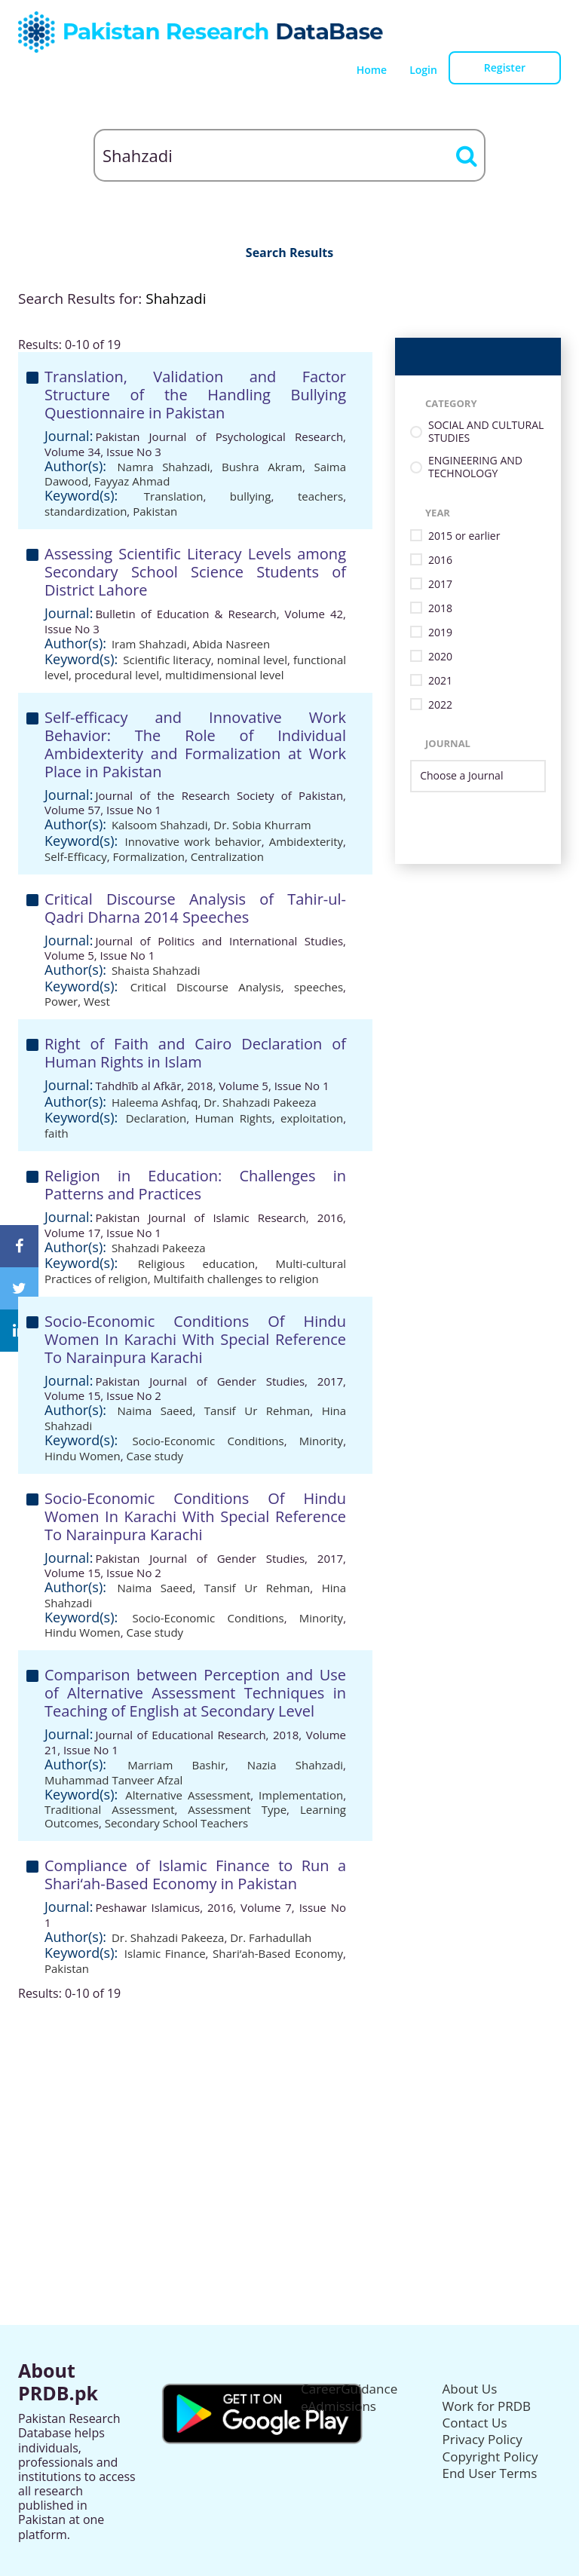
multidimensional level (224, 674)
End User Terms (490, 2473)
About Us (470, 2388)
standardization (85, 511)
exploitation (311, 1118)
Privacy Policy (482, 2439)
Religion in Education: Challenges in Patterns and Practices (195, 1184)
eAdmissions (338, 2406)
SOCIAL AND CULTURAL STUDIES (486, 432)
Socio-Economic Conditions (208, 1440)
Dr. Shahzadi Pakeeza (260, 1102)
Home (372, 70)
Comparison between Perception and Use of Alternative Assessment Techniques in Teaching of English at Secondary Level (195, 1693)
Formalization (149, 856)
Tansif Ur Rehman (257, 1410)
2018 (440, 608)
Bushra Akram (262, 466)
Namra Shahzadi (164, 466)
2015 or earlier (464, 536)
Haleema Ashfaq (155, 1102)
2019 (440, 632)
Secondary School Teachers (177, 1822)
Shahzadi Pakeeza (159, 1247)
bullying (250, 496)
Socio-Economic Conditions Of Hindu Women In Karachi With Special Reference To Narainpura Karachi (195, 1339)
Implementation (301, 1795)
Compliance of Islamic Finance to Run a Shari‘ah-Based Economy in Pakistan (195, 1874)
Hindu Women (82, 1455)
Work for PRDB (487, 2406)
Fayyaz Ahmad (132, 481)
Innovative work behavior (192, 841)
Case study (154, 1455)
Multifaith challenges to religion (236, 1278)
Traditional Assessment (109, 1809)
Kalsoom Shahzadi (160, 824)
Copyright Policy (490, 2456)
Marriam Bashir (176, 1764)
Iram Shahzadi (149, 643)
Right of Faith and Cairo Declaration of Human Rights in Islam (195, 1053)
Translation (174, 496)
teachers (320, 496)
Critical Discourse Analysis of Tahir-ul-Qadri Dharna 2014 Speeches (195, 908)
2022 (440, 705)
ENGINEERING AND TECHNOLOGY (475, 467)
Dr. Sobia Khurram (262, 824)
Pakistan (155, 511)
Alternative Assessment (187, 1795)
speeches (318, 986)
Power (61, 1001)
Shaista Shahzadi (156, 970)
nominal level (252, 659)
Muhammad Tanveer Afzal (113, 1779)
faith (56, 1133)
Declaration (156, 1118)
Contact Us (475, 2422)
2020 (440, 657)
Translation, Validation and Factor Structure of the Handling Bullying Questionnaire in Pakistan (195, 394)
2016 (440, 560)
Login (423, 70)
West (97, 1001)
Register (504, 67)
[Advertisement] (289, 2106)
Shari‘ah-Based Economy (278, 1953)
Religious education (197, 1263)
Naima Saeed (155, 1410)
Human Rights (233, 1118)
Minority (321, 1440)
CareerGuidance (349, 2388)
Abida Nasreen (231, 643)
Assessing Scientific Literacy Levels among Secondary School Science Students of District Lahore (195, 572)
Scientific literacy (167, 659)
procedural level (117, 674)
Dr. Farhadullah (270, 1937)
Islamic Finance (165, 1953)
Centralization (227, 856)
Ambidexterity (306, 841)
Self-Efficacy (75, 856)
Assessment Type (237, 1809)
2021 (440, 681)
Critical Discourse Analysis (205, 986)
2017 (440, 584)
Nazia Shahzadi (295, 1764)
